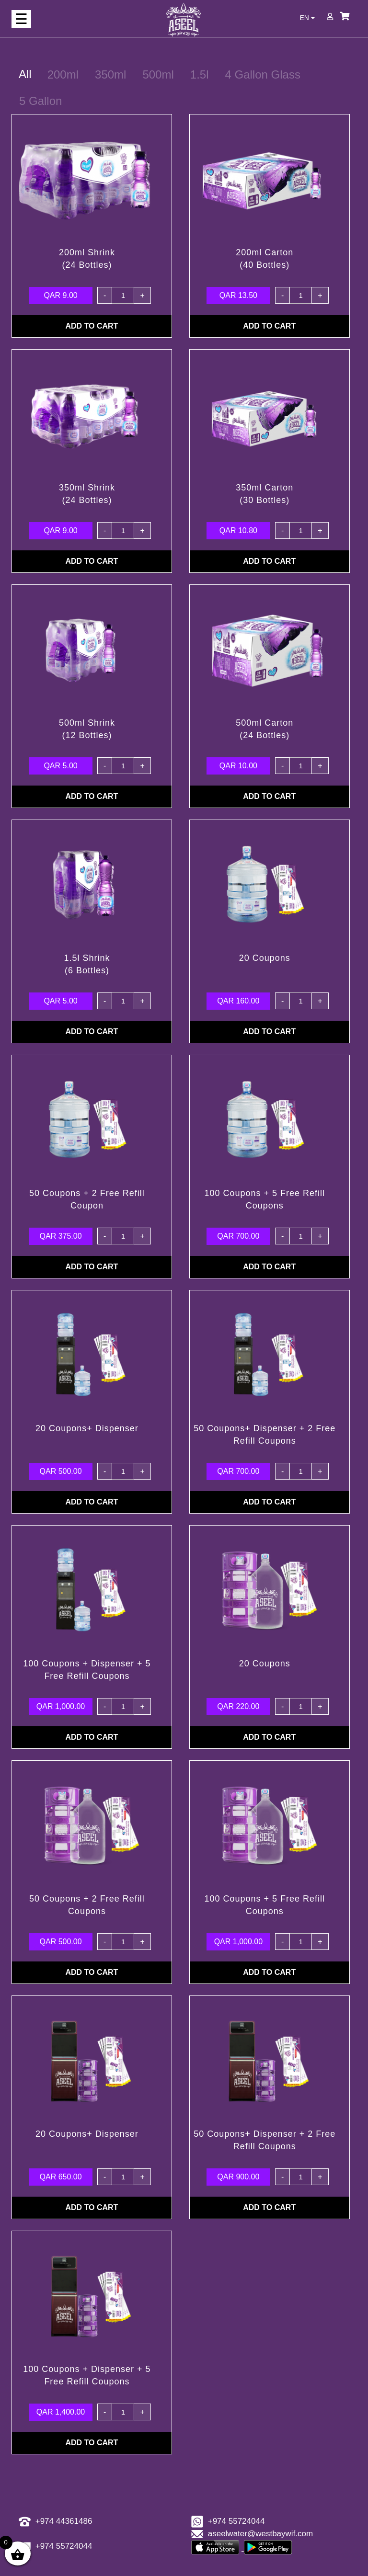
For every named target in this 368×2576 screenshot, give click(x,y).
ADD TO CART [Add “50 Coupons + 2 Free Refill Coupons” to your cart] (91, 1972)
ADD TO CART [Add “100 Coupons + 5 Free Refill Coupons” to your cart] (269, 1267)
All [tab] (25, 74)
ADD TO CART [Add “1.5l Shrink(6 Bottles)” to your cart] (91, 1031)
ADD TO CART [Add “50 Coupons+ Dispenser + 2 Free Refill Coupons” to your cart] (269, 1502)
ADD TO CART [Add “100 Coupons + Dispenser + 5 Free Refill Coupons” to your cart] (91, 1737)
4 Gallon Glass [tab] (262, 74)
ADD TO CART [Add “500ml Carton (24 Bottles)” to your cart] (269, 796)
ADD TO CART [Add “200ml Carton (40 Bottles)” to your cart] (269, 326)
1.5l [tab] (199, 74)
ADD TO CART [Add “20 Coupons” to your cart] (269, 1031)
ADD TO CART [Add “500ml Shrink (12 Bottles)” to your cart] (91, 796)
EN (306, 18)
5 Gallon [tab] (40, 100)
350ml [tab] (110, 74)
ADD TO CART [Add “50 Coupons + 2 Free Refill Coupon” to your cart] (91, 1267)
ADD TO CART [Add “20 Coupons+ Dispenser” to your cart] (91, 1502)
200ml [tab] (63, 74)
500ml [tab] (157, 74)
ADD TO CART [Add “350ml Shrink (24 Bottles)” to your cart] (91, 561)
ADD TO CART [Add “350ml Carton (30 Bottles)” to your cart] (269, 561)
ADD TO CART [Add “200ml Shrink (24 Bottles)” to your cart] (91, 326)
